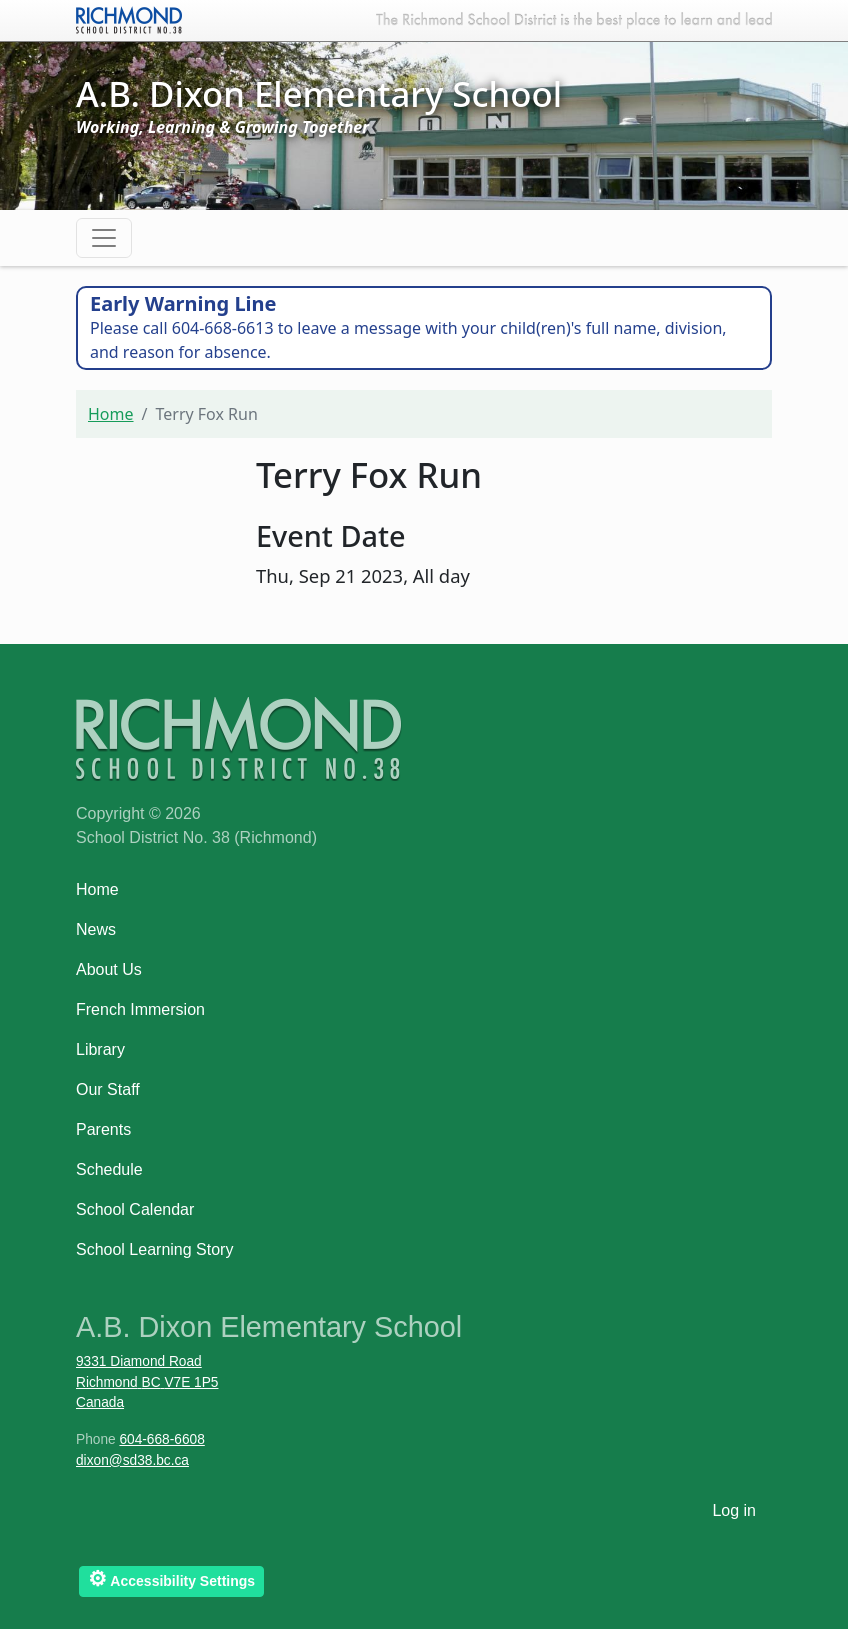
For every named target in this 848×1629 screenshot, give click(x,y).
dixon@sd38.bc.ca (132, 1460)
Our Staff (108, 1089)
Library (100, 1049)
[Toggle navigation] (104, 238)
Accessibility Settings (171, 1578)
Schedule (109, 1169)
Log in (734, 1510)
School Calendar (135, 1209)
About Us (109, 969)
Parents (103, 1129)
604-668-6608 (161, 1439)
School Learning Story (154, 1249)
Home (111, 414)
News (96, 929)
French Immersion (140, 1009)
